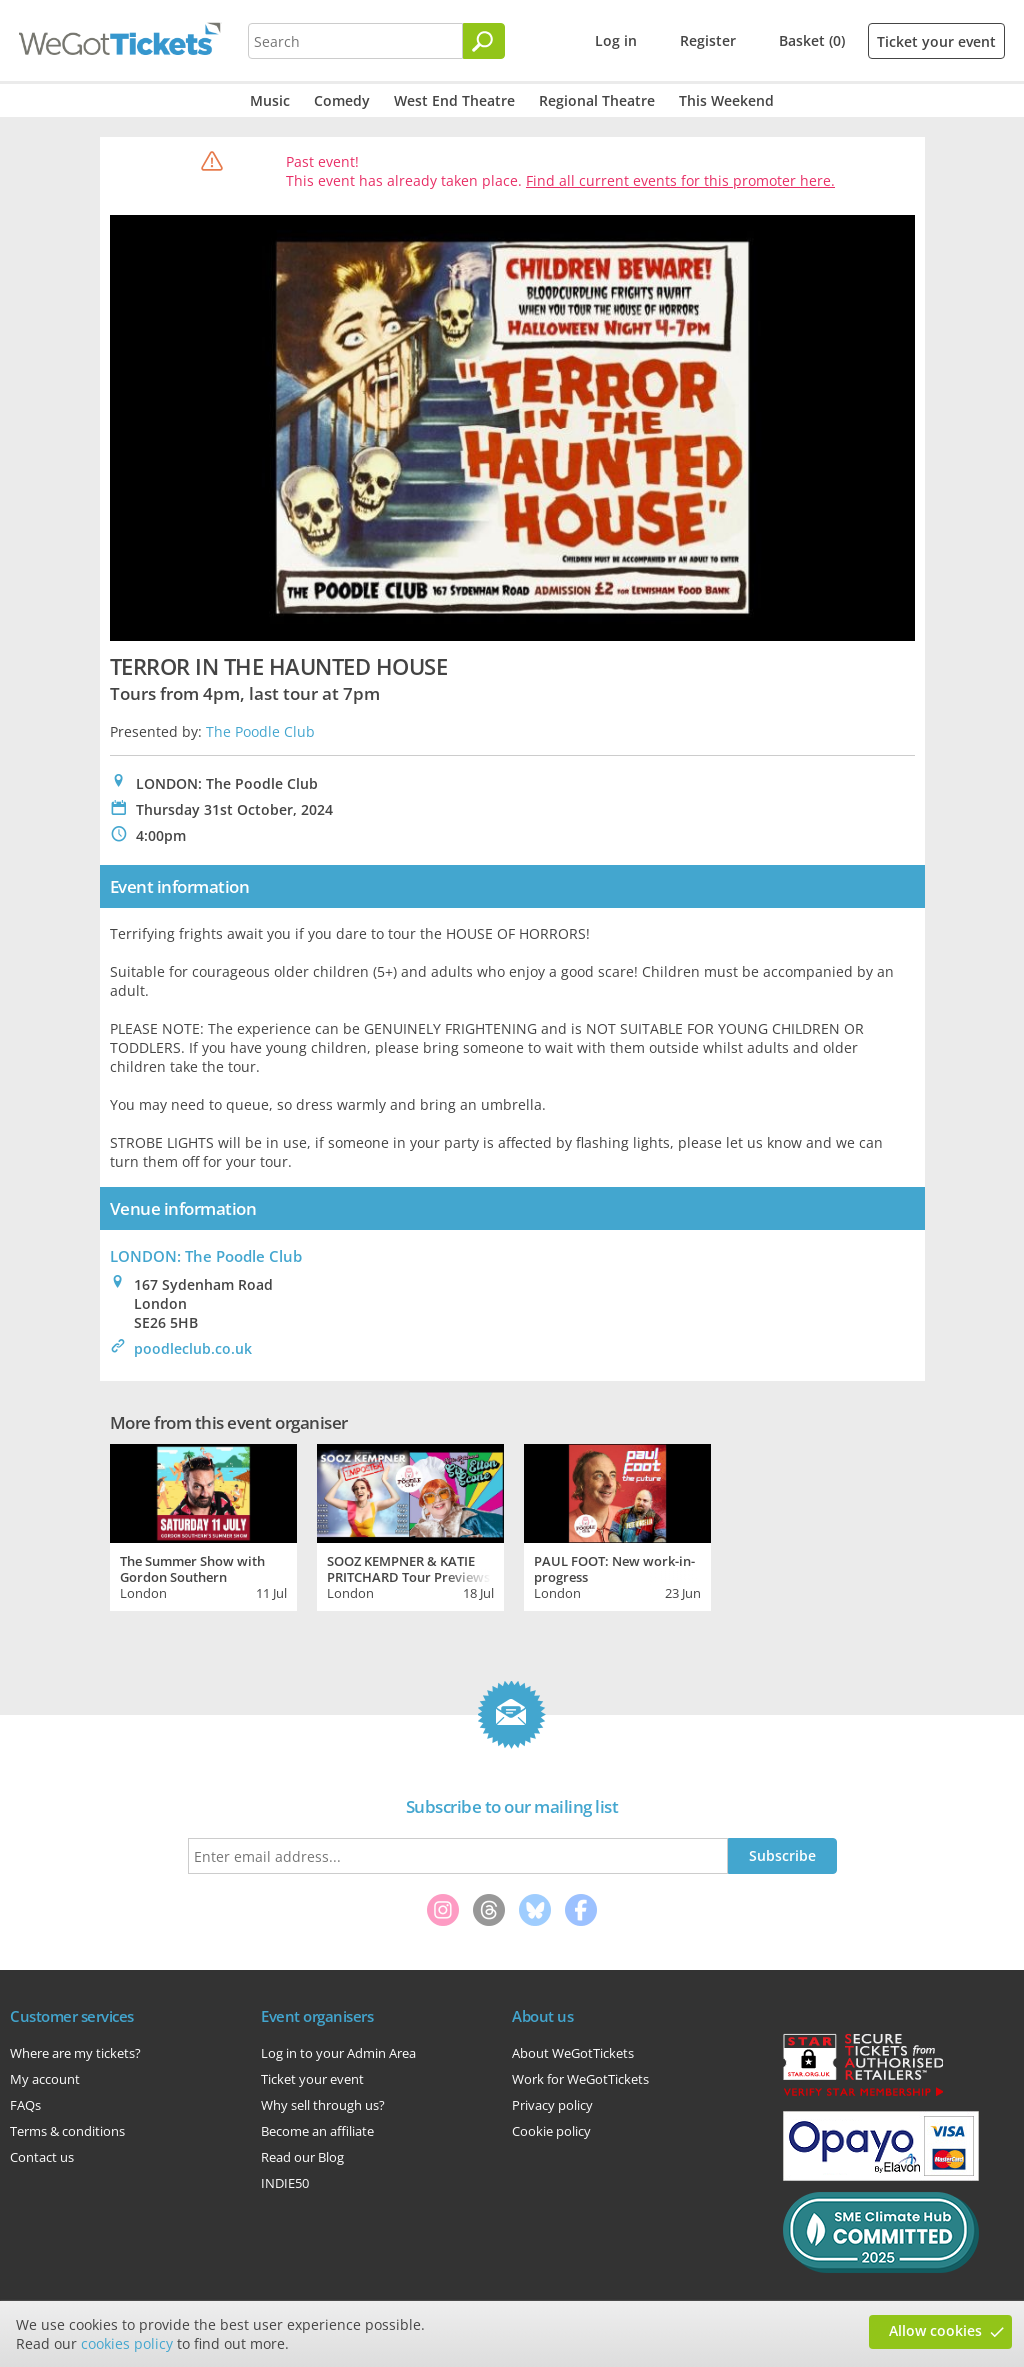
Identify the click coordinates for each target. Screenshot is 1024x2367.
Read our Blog (302, 2157)
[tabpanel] (203, 1525)
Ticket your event (936, 41)
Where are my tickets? (75, 2053)
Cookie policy (551, 2131)
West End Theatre (454, 100)
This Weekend (726, 100)
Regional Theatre (597, 100)
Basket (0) (812, 40)
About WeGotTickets (573, 2053)
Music (270, 100)
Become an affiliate (317, 2131)
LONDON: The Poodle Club (206, 1256)
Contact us (42, 2157)
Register (708, 40)
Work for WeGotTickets (580, 2079)
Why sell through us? (323, 2105)
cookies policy (127, 2343)
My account (45, 2079)
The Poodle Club (260, 731)
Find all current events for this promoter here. (680, 180)
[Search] (484, 41)
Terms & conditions (67, 2131)
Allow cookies (935, 2330)
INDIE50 (285, 2183)
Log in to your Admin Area (338, 2053)
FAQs (25, 2105)
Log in (616, 40)
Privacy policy (552, 2105)
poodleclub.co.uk (193, 1348)
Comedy (342, 100)
